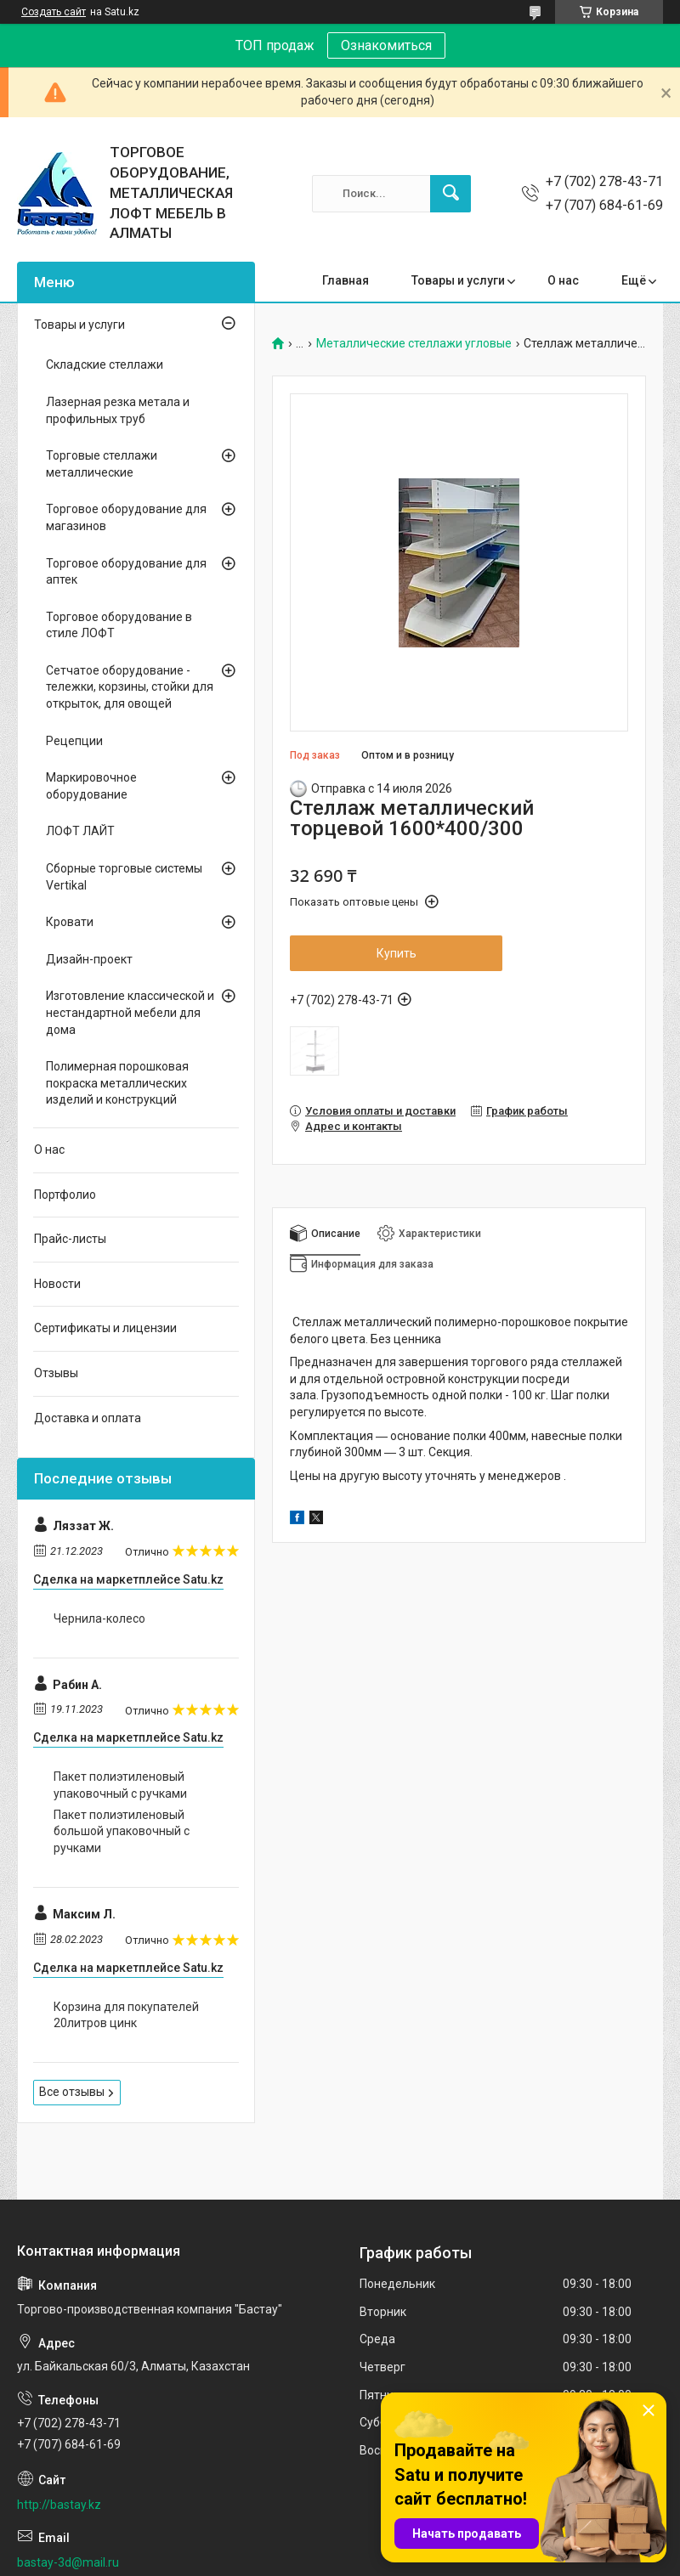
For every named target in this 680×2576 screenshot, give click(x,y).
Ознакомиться (386, 45)
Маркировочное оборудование (91, 786)
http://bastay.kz (59, 2504)
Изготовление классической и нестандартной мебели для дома (130, 1012)
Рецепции (74, 741)
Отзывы (56, 1373)
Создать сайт (53, 12)
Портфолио (65, 1194)
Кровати (70, 922)
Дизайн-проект (89, 959)
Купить (396, 953)
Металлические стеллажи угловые (414, 343)
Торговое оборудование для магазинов (126, 517)
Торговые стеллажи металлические (101, 464)
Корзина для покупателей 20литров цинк (126, 2015)
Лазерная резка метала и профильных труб (118, 410)
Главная (345, 280)
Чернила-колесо (99, 1618)
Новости (57, 1284)
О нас (563, 280)
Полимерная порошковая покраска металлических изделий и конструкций (117, 1082)
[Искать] (450, 193)
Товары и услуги (458, 280)
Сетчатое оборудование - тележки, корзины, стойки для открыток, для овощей (129, 687)
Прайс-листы (70, 1239)
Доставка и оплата (87, 1418)
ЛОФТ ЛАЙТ (80, 831)
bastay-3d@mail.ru (68, 2562)
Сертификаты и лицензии (105, 1328)
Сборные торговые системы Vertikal (124, 876)
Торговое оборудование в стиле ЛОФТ (119, 625)
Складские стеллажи (104, 364)
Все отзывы (72, 2092)
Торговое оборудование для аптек (126, 571)
